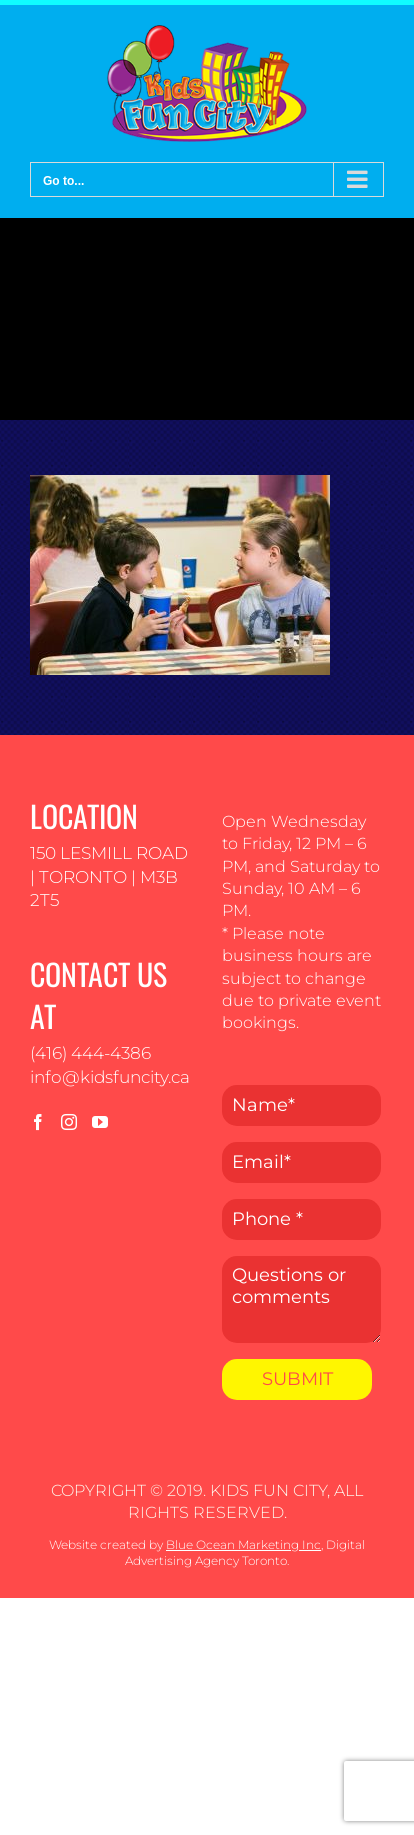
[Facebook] (38, 1122)
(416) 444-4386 (90, 1053)
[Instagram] (69, 1122)
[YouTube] (100, 1122)
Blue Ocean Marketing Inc (243, 1544)
